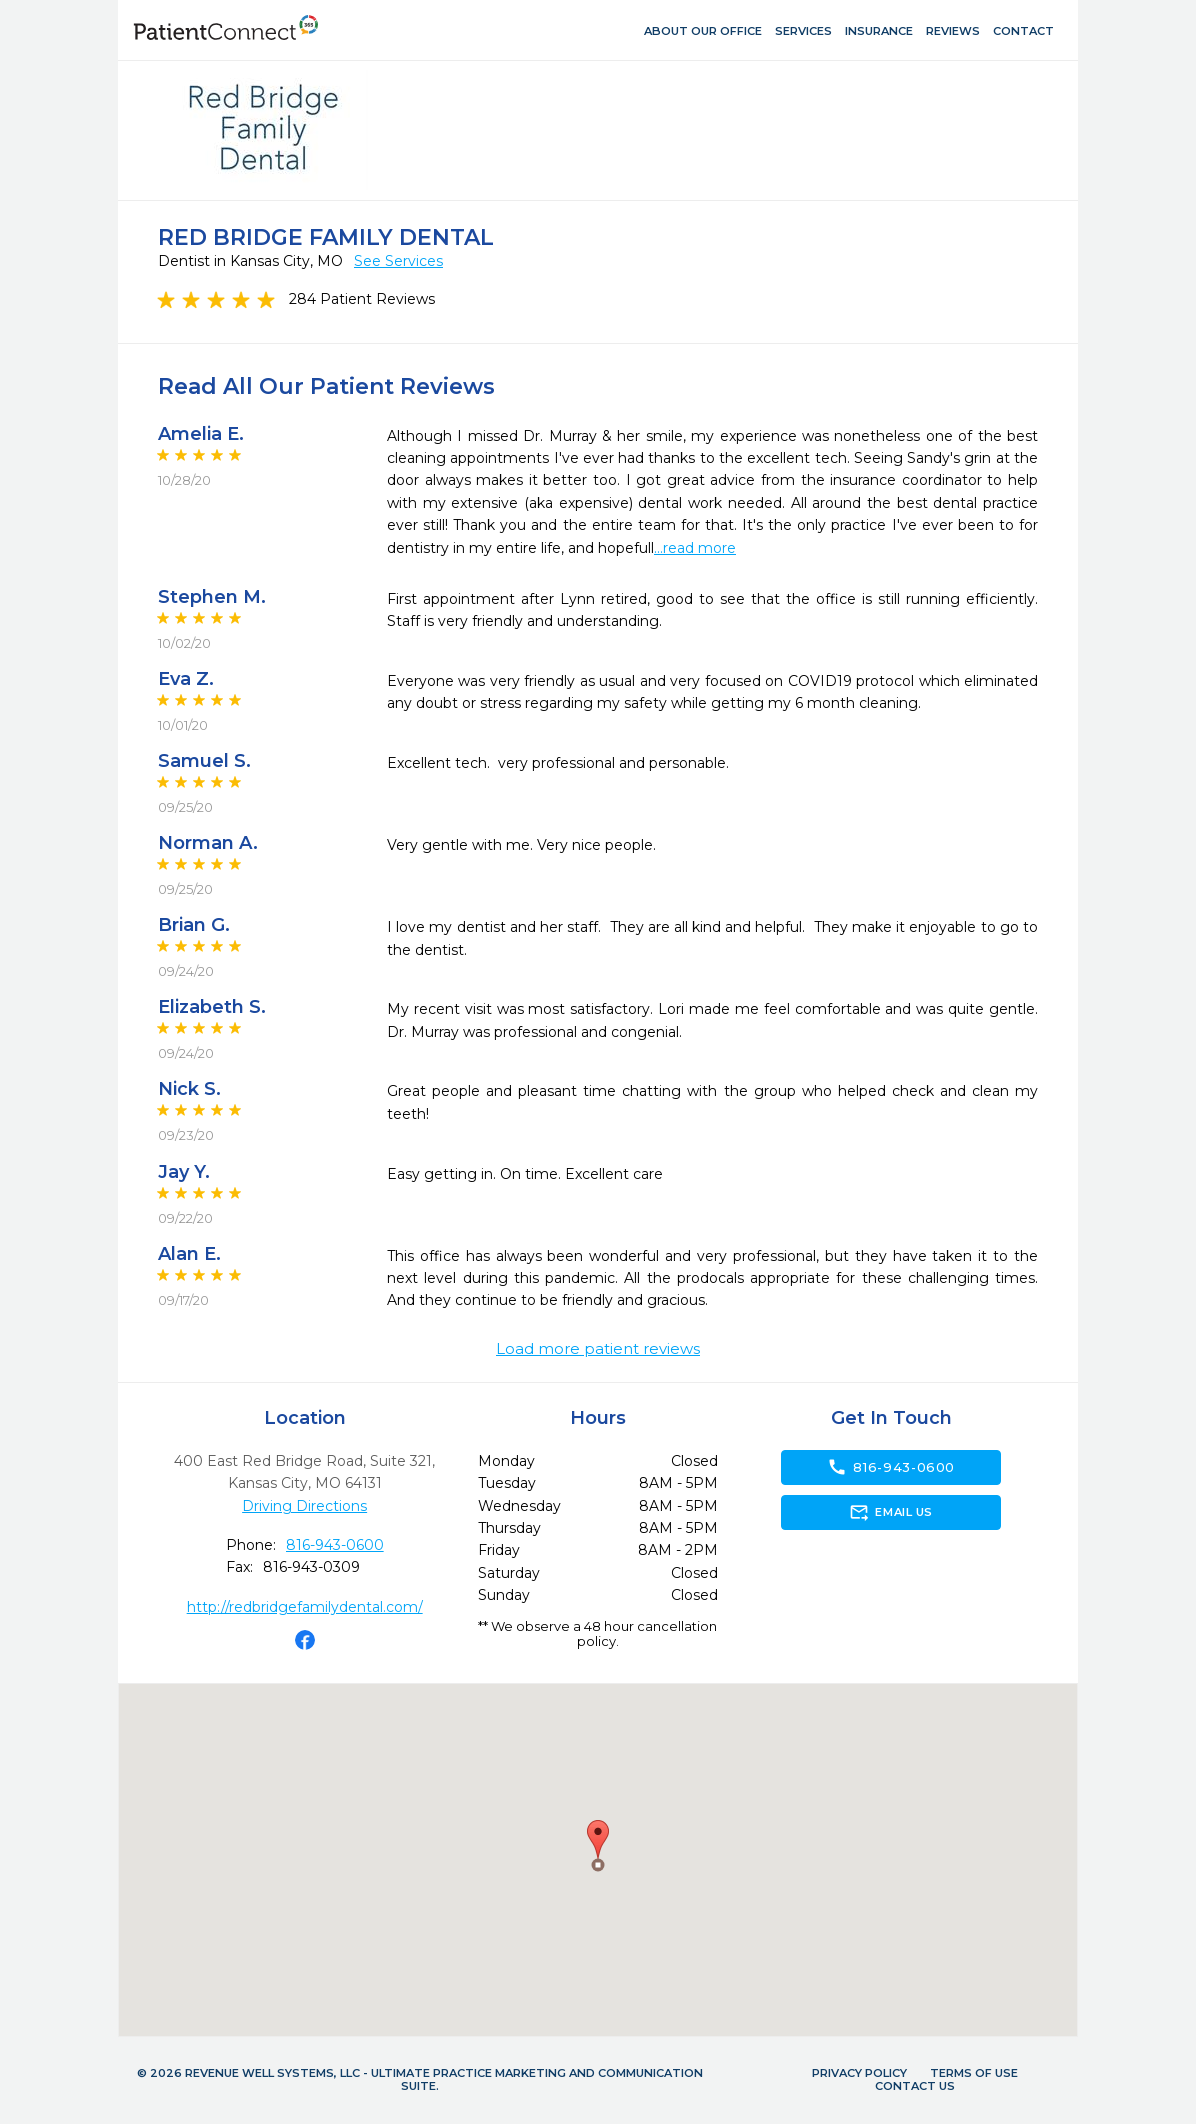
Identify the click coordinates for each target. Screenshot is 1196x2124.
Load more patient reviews (598, 1349)
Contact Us (915, 2086)
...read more (695, 548)
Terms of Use (974, 2073)
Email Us (890, 1512)
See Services (398, 261)
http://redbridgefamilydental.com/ (305, 1607)
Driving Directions (304, 1506)
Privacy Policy (859, 2073)
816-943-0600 (335, 1545)
